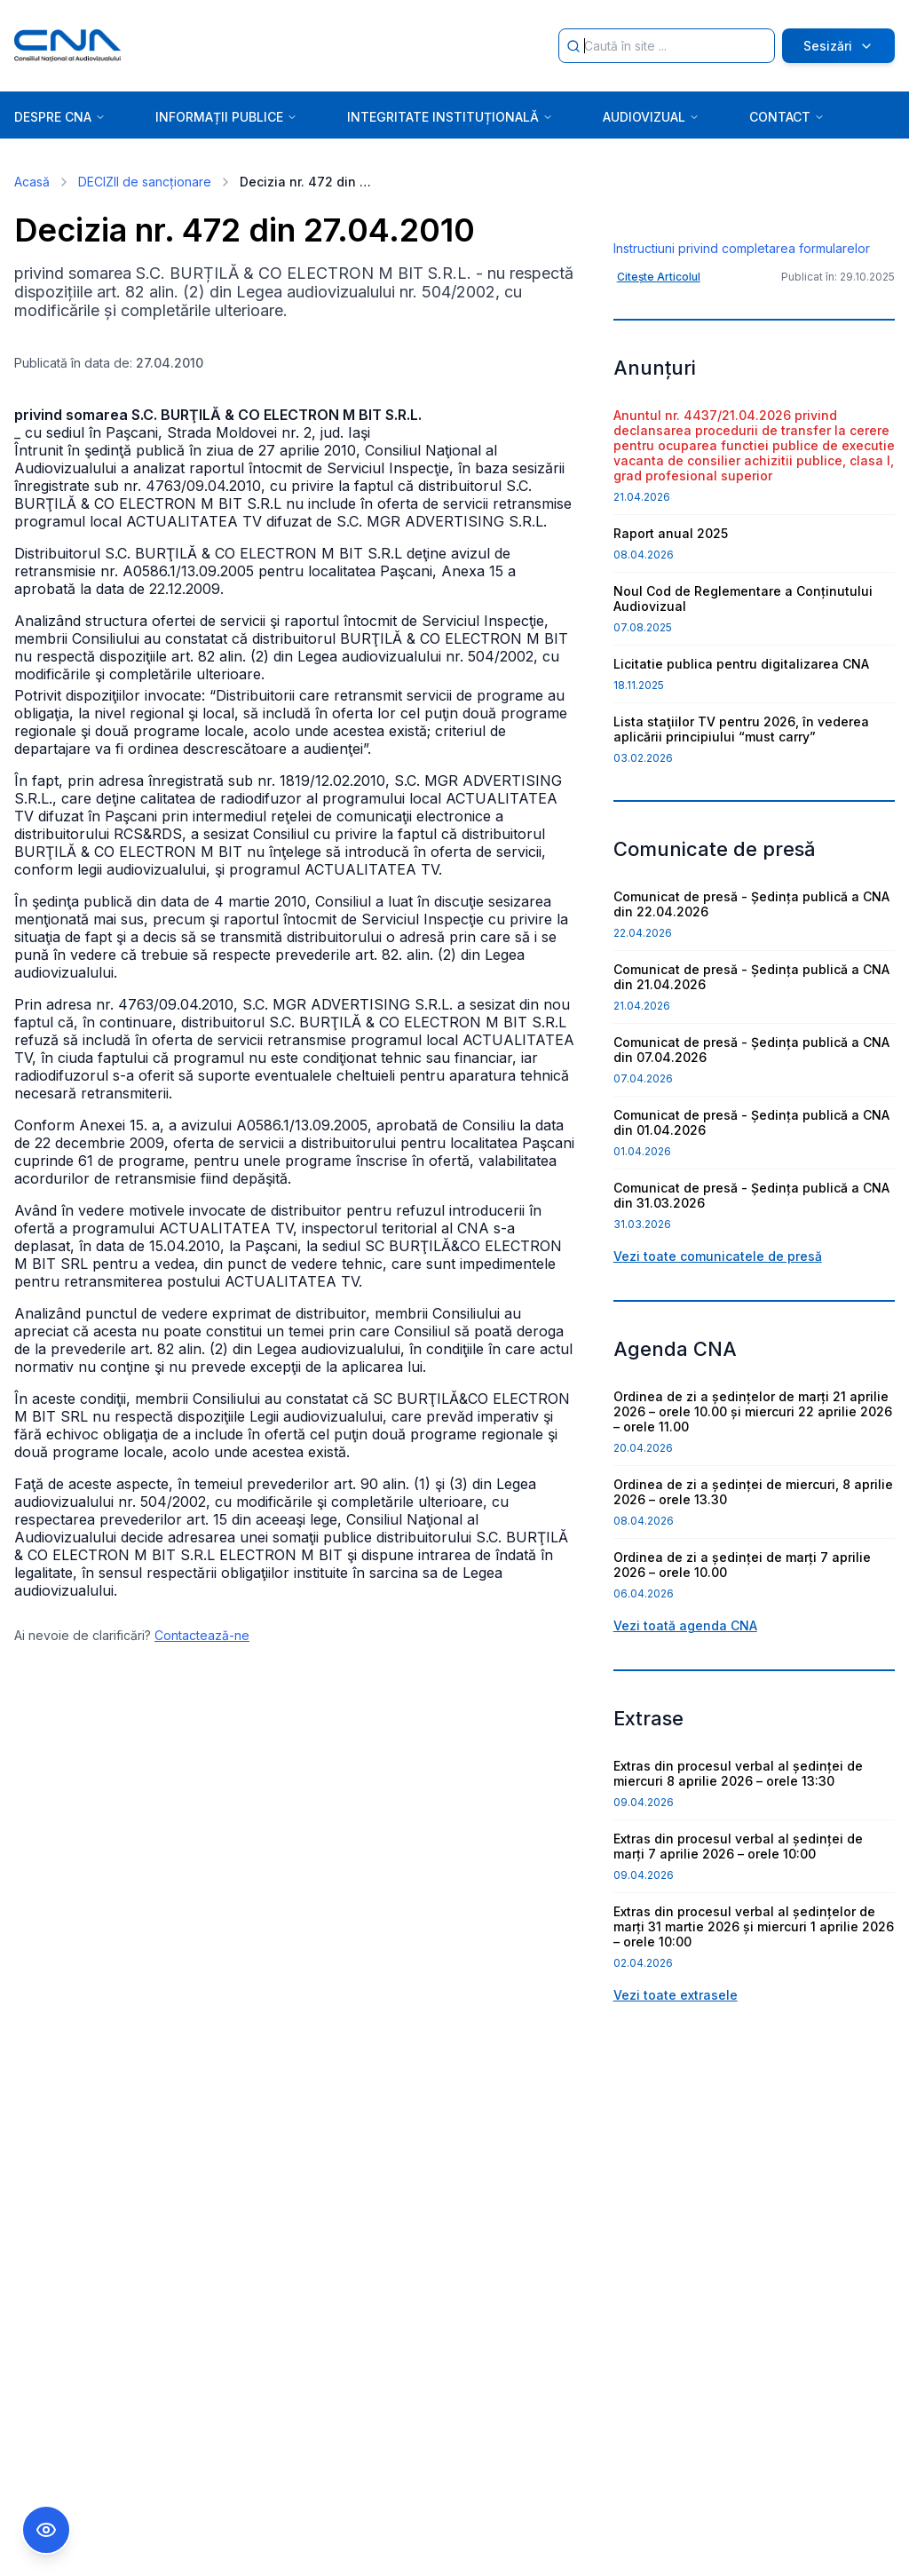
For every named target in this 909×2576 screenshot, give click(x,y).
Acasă (32, 181)
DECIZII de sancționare (144, 181)
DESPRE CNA (60, 116)
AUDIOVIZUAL (651, 116)
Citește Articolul (658, 384)
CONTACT (787, 116)
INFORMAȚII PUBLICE (226, 116)
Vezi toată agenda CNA (685, 1732)
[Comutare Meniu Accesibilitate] (46, 2530)
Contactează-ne (201, 1635)
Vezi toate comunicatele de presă (717, 1363)
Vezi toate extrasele (675, 2102)
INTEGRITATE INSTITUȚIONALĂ (450, 116)
